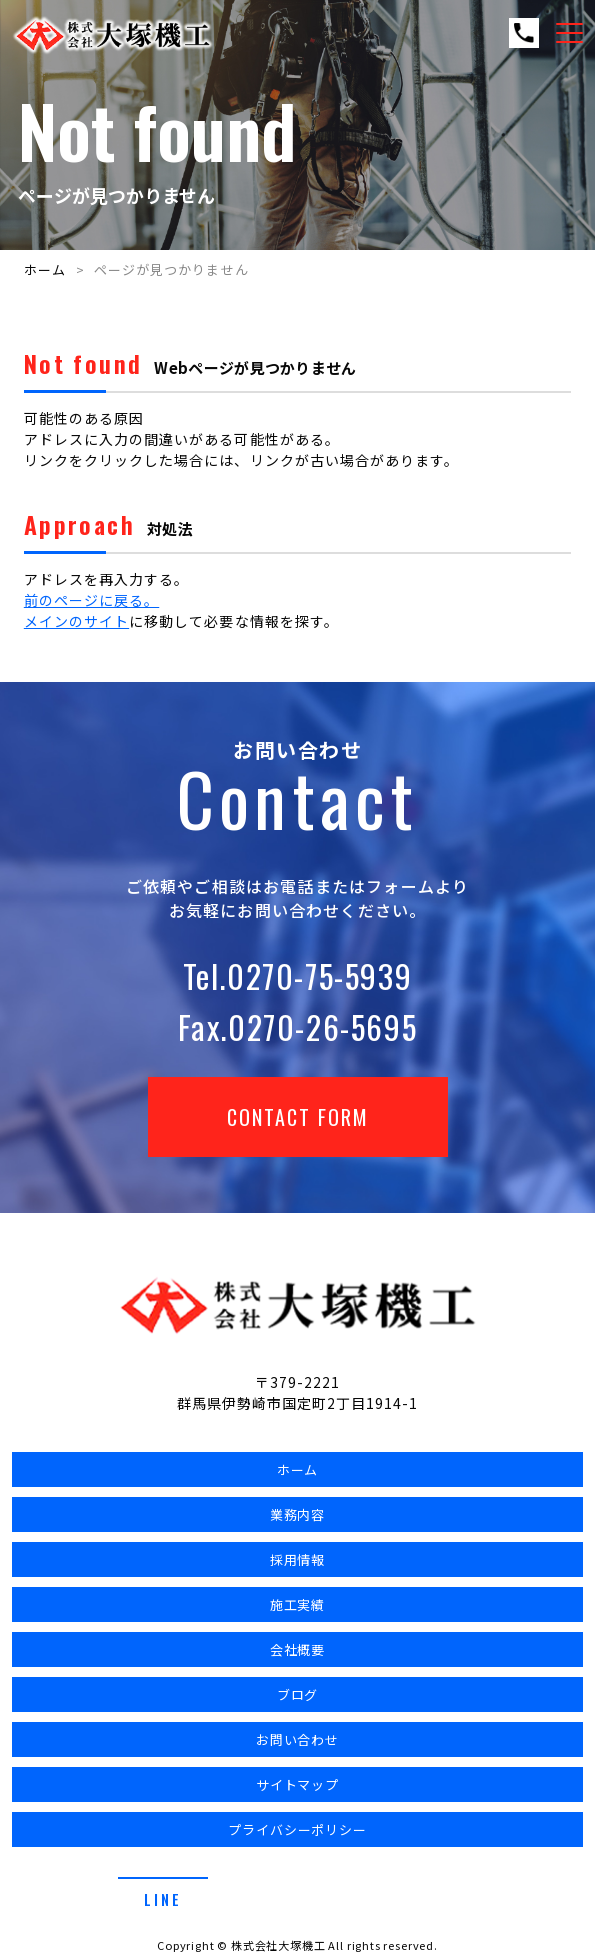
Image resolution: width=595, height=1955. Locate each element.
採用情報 (298, 1559)
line (163, 1899)
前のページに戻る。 (91, 600)
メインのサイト (76, 621)
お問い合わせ (298, 1739)
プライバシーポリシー (298, 1829)
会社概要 (298, 1649)
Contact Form (298, 1117)
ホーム (45, 269)
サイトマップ (298, 1784)
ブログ (298, 1694)
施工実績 (298, 1604)
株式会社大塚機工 (278, 1945)
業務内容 (298, 1514)
